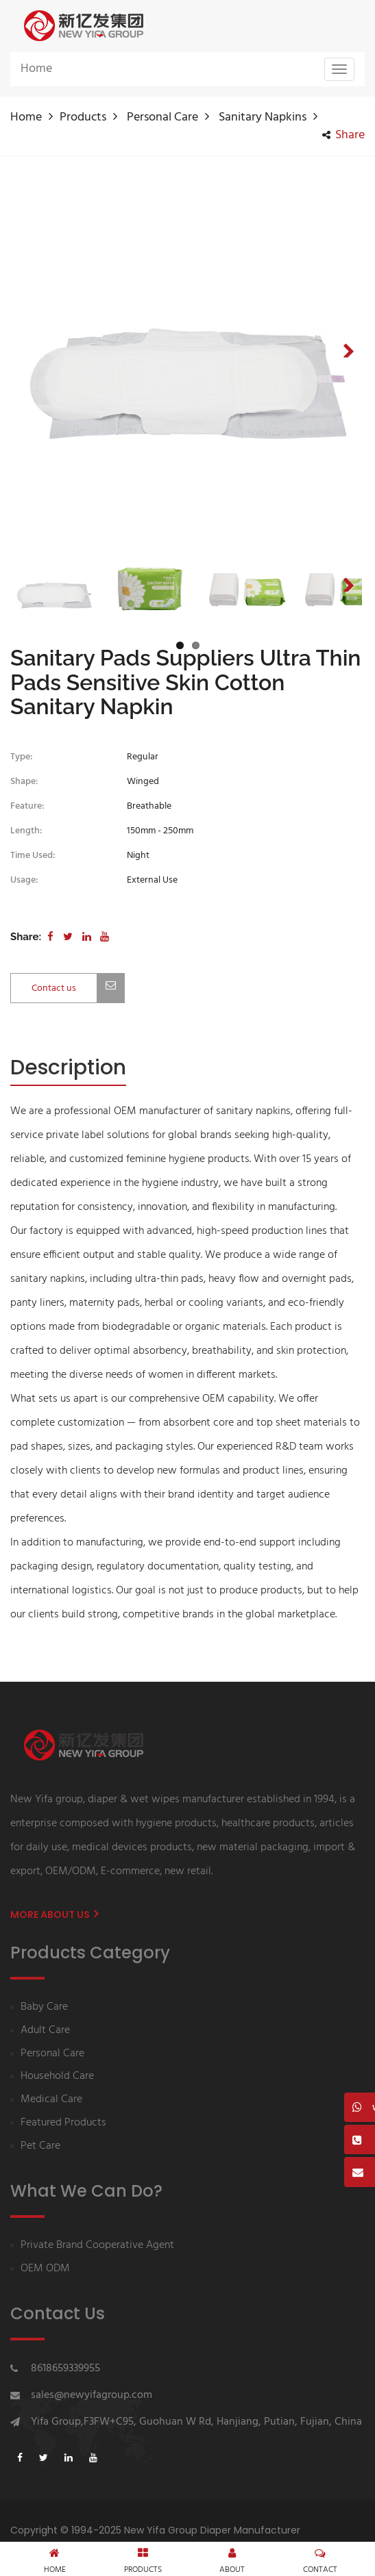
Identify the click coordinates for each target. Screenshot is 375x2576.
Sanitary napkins (262, 117)
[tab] (68, 1068)
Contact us (78, 988)
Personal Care (162, 117)
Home (36, 69)
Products (83, 117)
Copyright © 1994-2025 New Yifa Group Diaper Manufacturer (155, 2530)
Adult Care (45, 2030)
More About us (54, 1914)
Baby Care (44, 2007)
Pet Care (40, 2146)
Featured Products (63, 2123)
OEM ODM (45, 2269)
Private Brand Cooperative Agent (97, 2245)
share (343, 135)
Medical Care (51, 2100)
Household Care (57, 2076)
